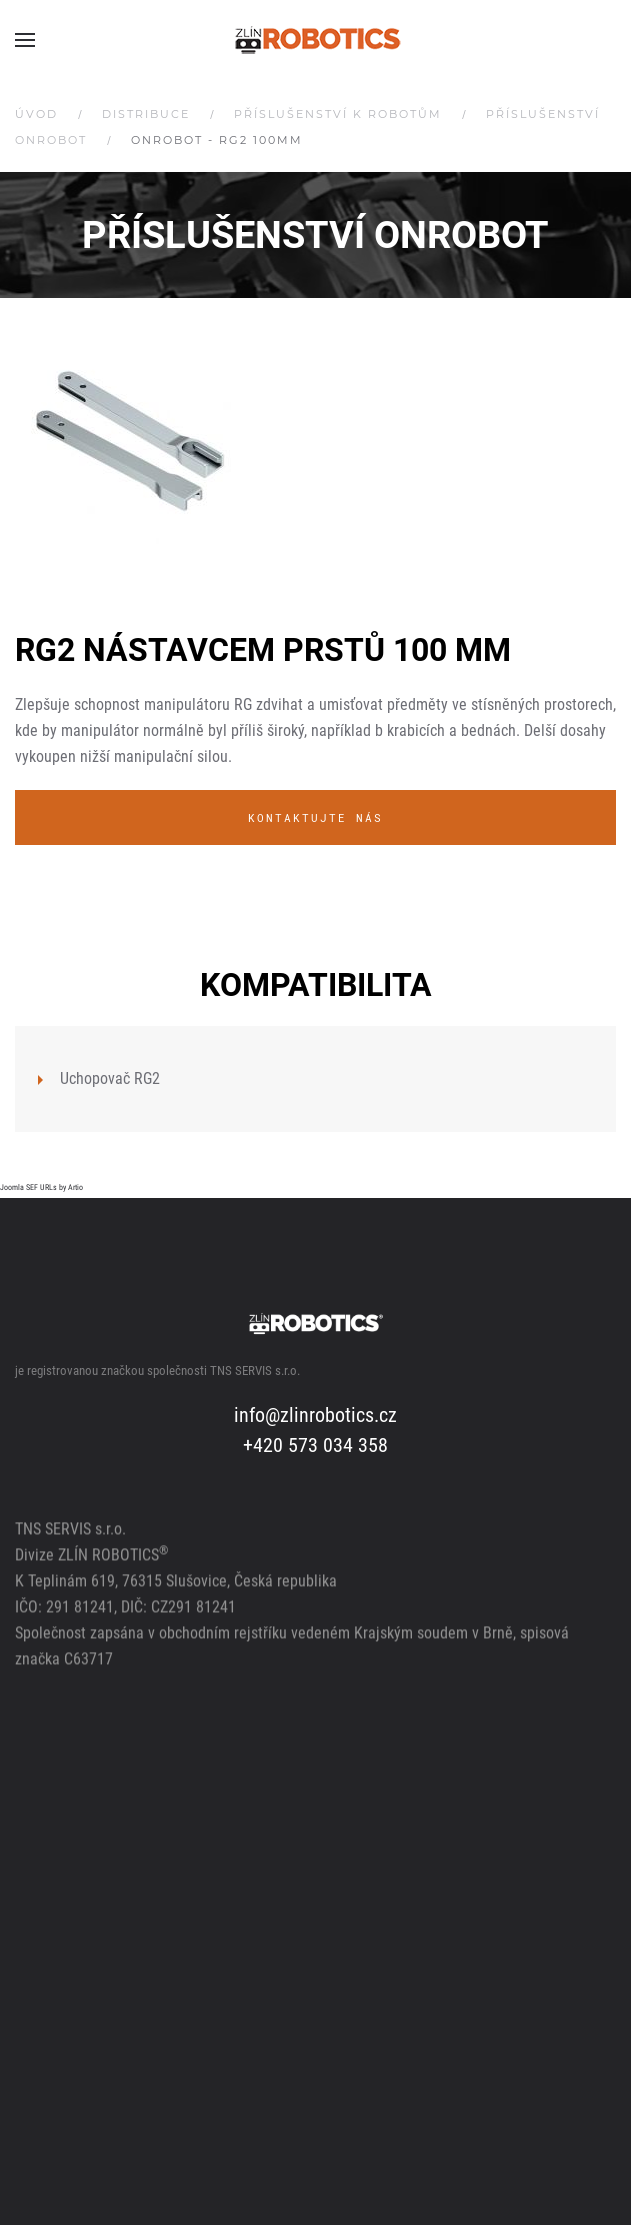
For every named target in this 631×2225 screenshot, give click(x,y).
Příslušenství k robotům (338, 114)
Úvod (36, 114)
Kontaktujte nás (315, 817)
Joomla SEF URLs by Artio (41, 1187)
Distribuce (146, 114)
